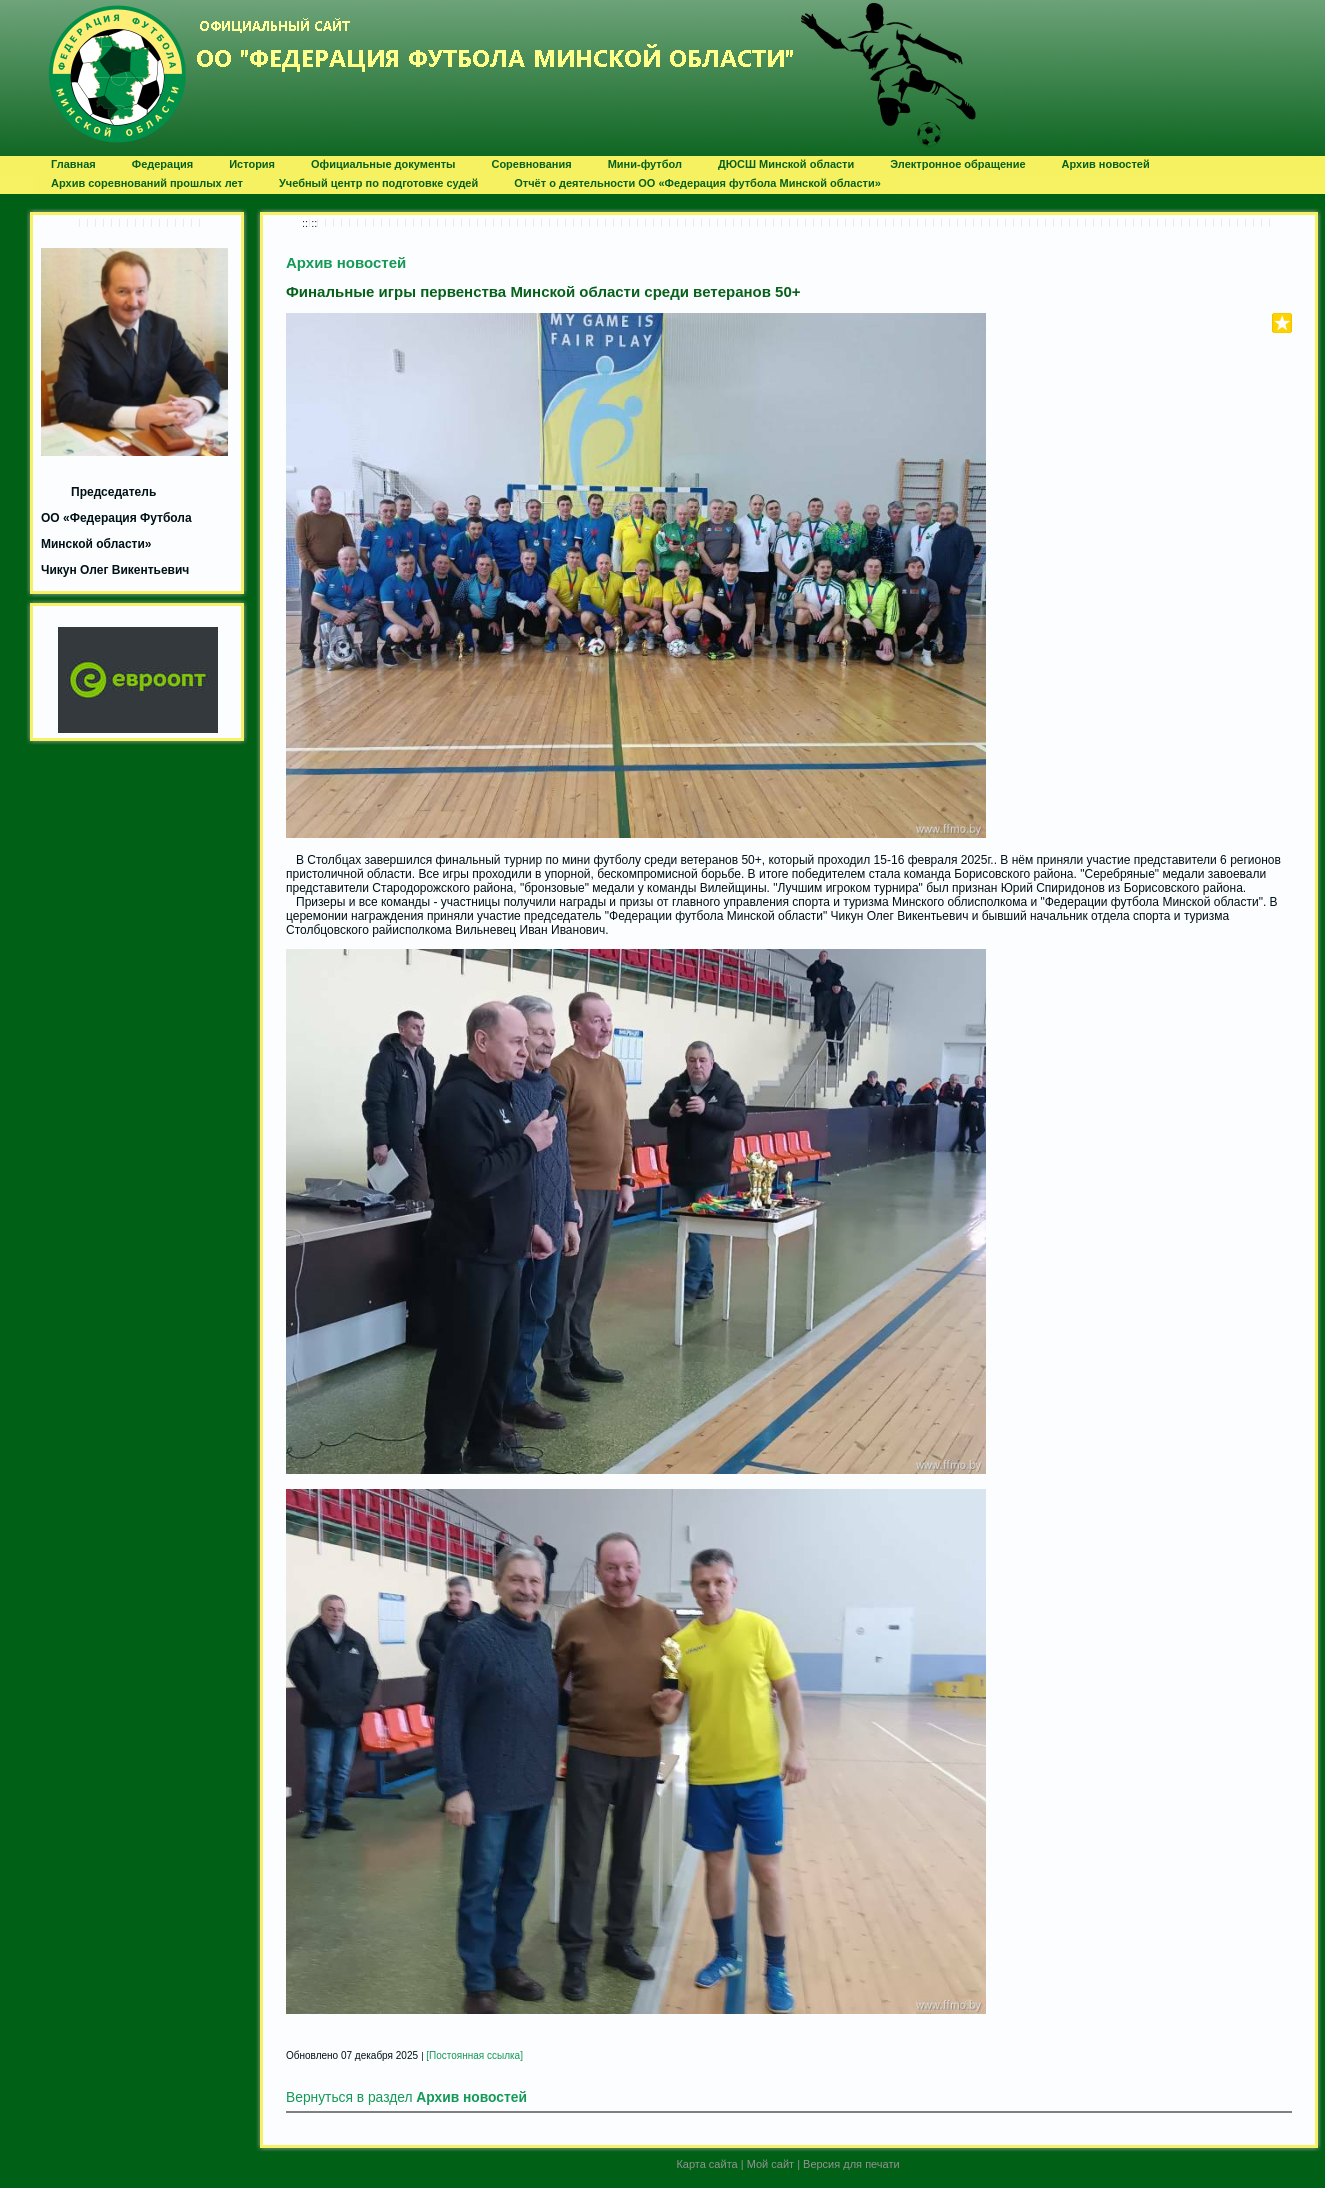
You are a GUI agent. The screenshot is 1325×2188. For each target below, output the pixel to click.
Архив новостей (346, 262)
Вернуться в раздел (406, 2097)
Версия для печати (851, 2164)
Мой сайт (770, 2164)
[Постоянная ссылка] (474, 2055)
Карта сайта (706, 2164)
